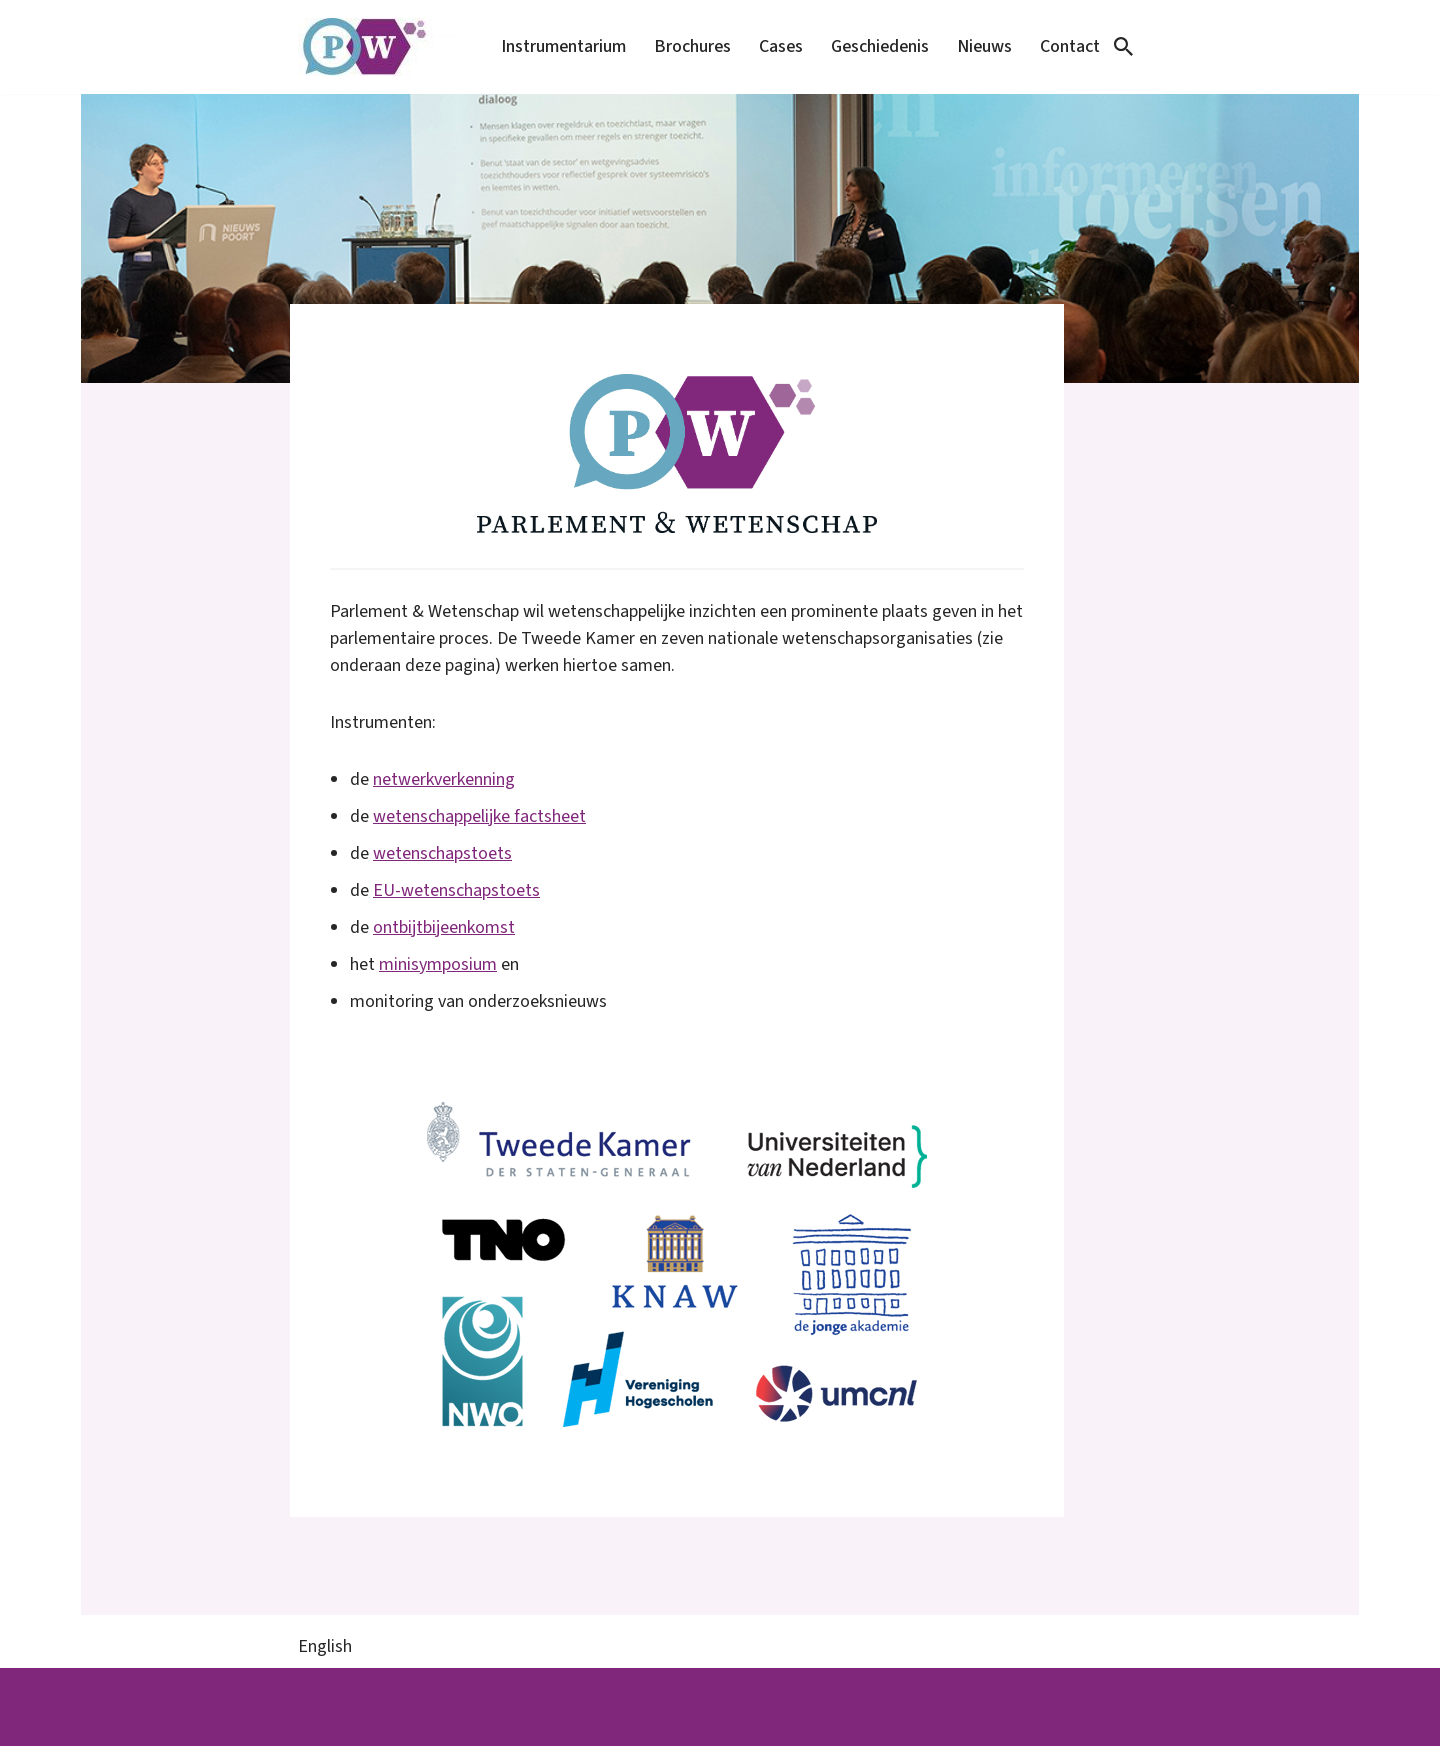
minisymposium (438, 974)
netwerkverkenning (444, 789)
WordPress (339, 1732)
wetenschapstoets (442, 863)
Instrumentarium (554, 46)
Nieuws (983, 46)
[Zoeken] (1123, 46)
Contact (1069, 46)
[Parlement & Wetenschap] (377, 47)
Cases (774, 46)
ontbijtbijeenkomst (444, 937)
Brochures (684, 46)
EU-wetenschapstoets (456, 900)
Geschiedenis (876, 46)
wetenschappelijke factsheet (479, 826)
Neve (317, 1705)
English (325, 1658)
